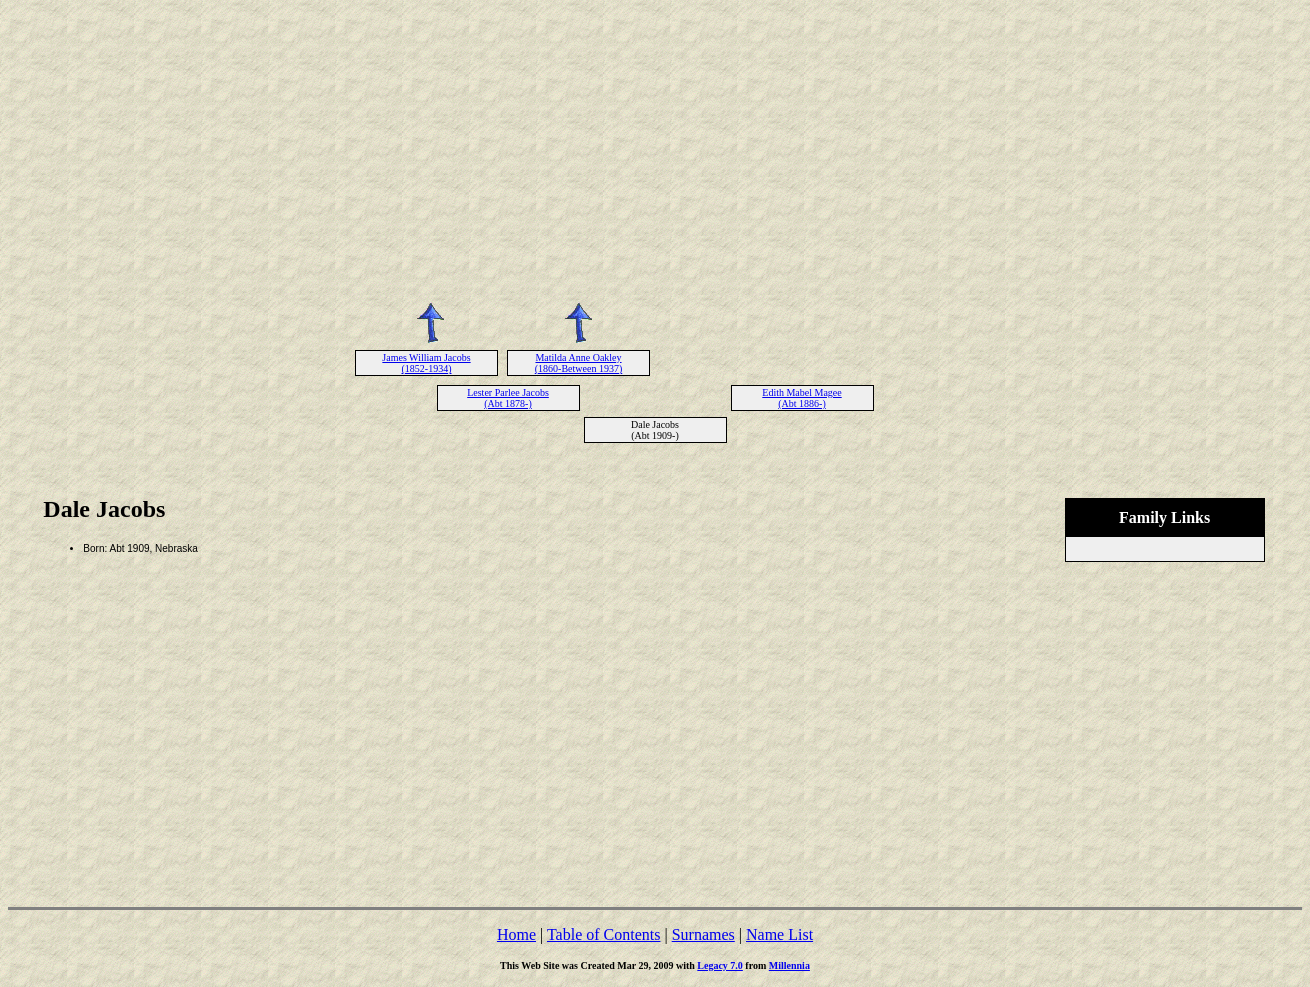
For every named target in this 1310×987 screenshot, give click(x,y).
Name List (779, 934)
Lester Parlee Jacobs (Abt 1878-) (508, 398)
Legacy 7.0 (720, 965)
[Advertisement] (655, 148)
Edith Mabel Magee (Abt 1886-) (801, 398)
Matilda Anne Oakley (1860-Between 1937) (578, 363)
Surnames (703, 934)
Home (516, 934)
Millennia (789, 965)
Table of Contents (604, 934)
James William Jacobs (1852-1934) (426, 363)
